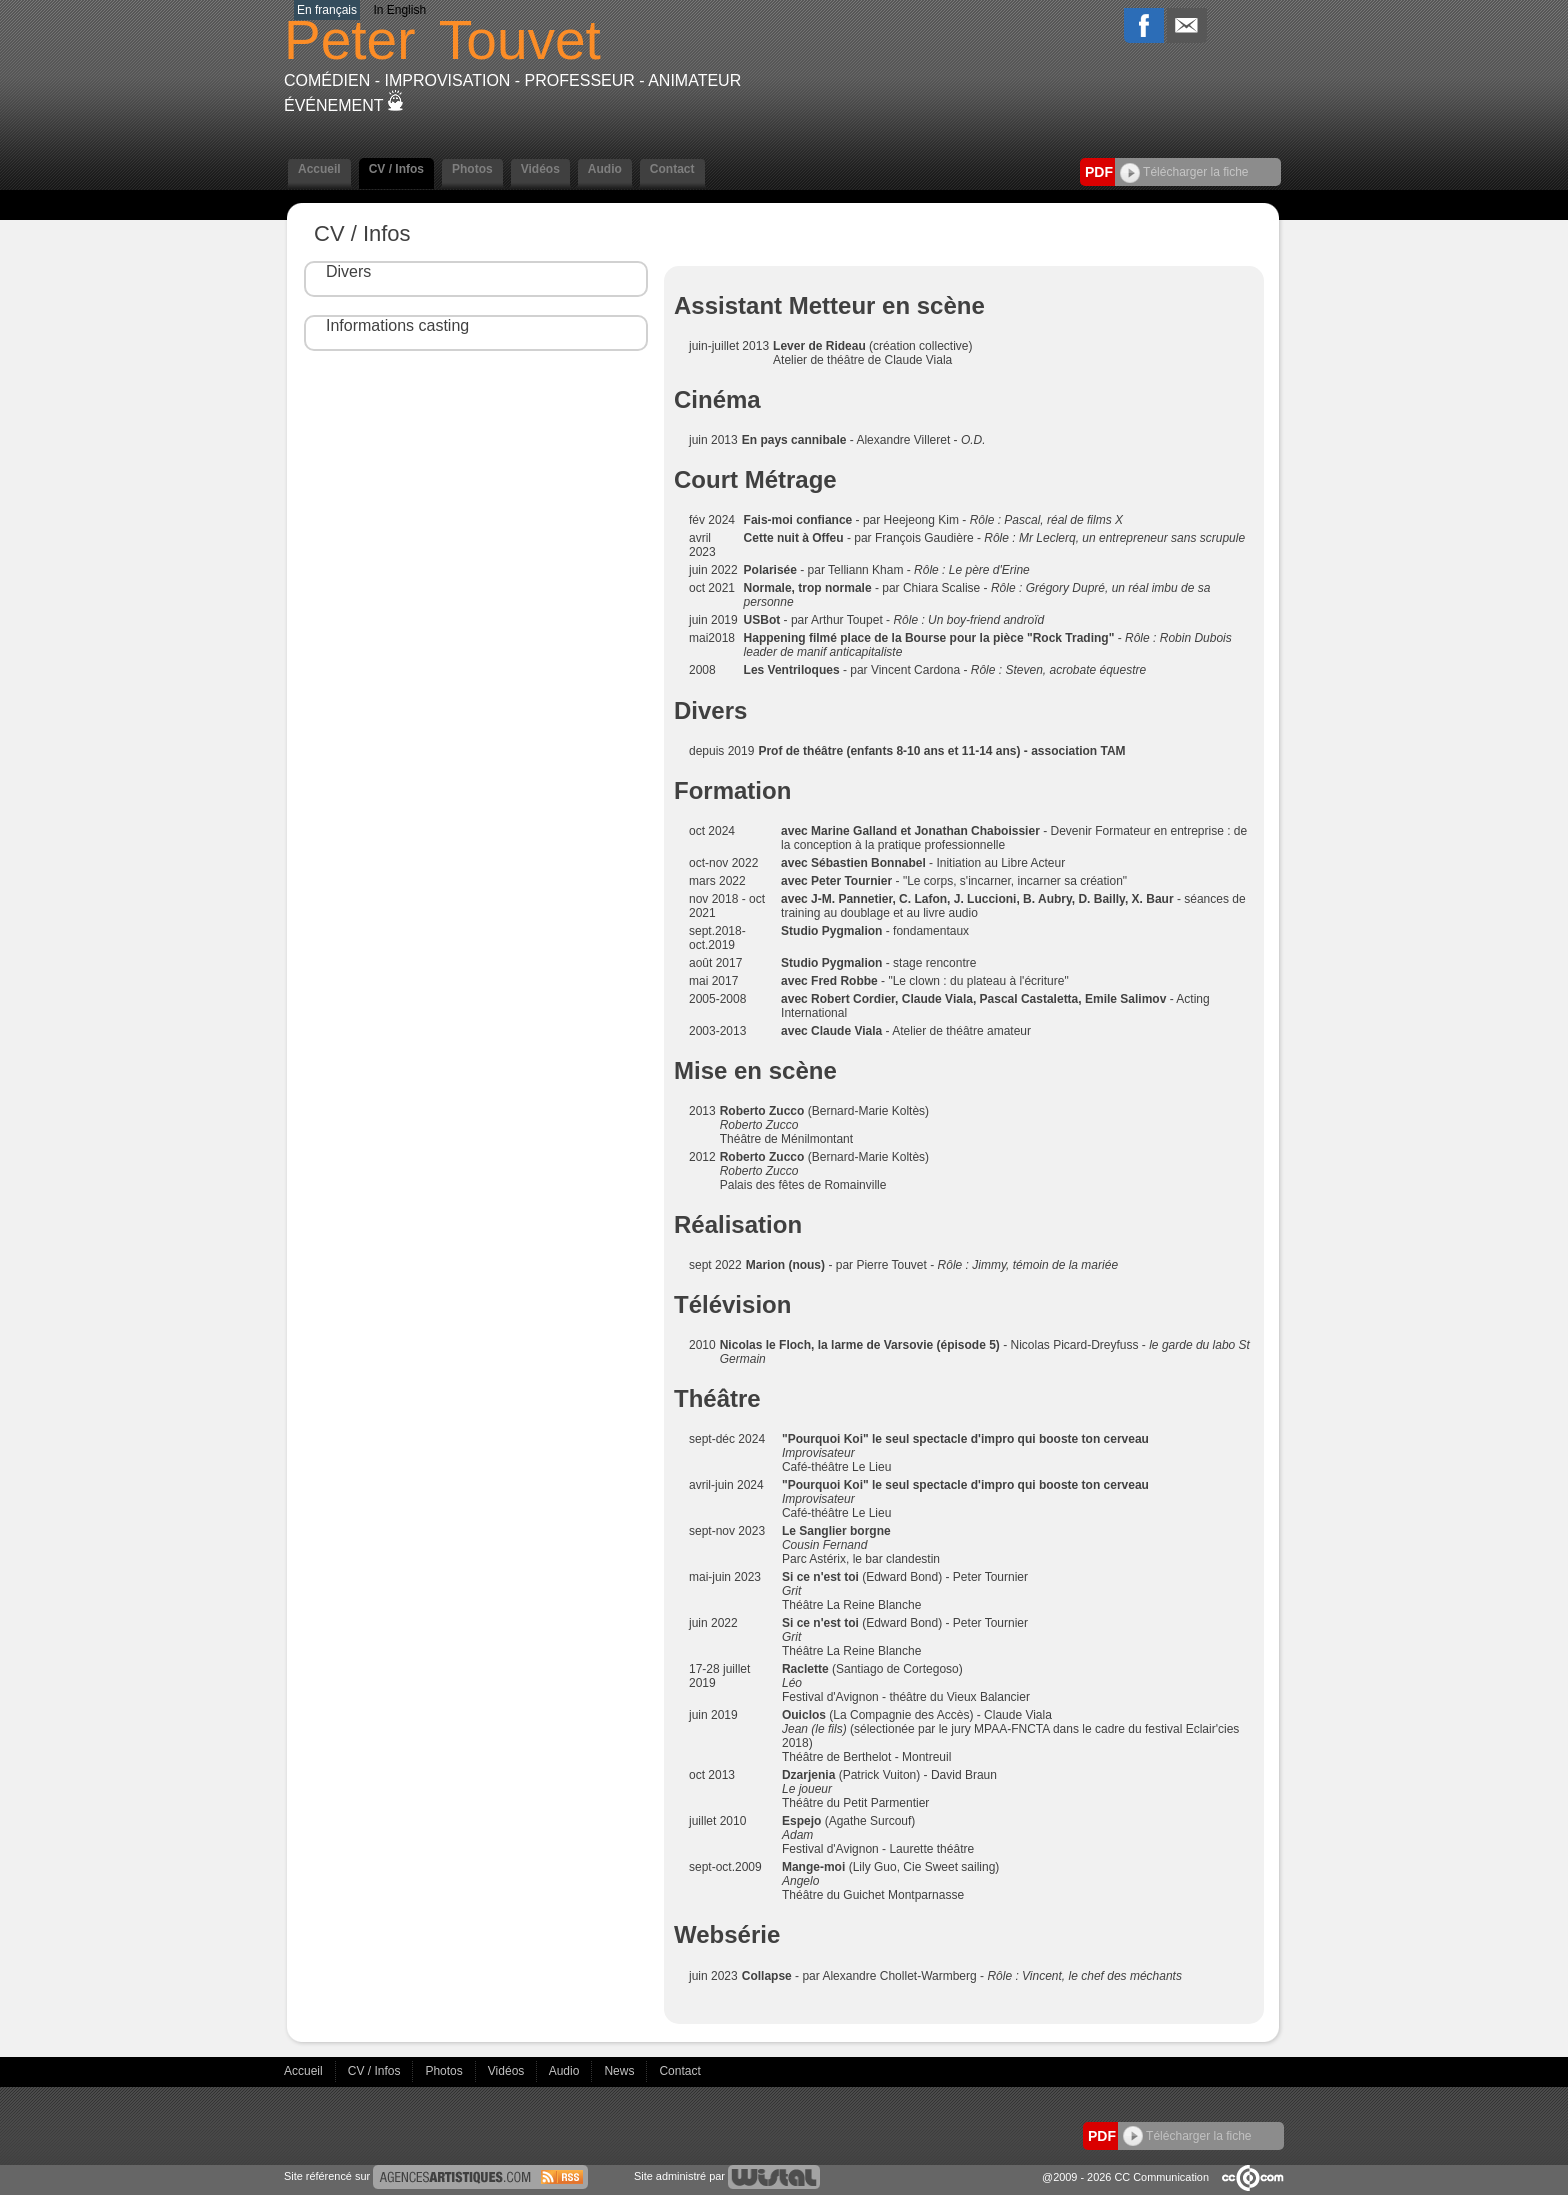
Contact (672, 169)
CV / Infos (396, 169)
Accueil (319, 169)
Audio (605, 169)
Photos (472, 169)
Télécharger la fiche (1184, 172)
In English (399, 10)
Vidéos (540, 169)
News (620, 2070)
